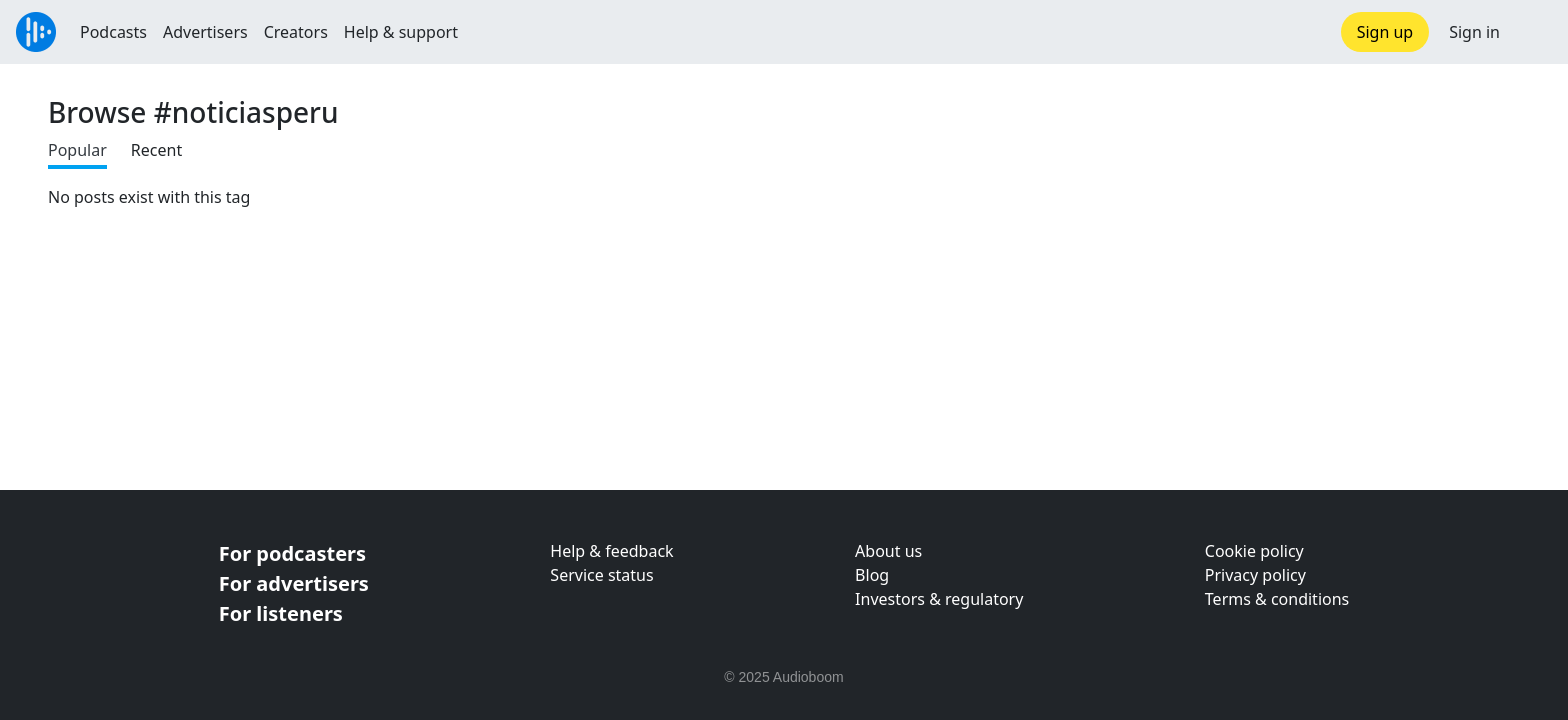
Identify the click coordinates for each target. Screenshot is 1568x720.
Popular (77, 150)
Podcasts (113, 32)
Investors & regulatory (939, 599)
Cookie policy (1254, 551)
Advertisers (205, 32)
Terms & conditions (1277, 599)
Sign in (1474, 32)
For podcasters (292, 553)
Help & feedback (611, 551)
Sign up (1385, 32)
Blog (872, 575)
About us (888, 551)
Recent (156, 150)
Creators (296, 32)
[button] (1534, 32)
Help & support (401, 32)
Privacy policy (1255, 575)
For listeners (281, 613)
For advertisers (294, 583)
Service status (601, 575)
